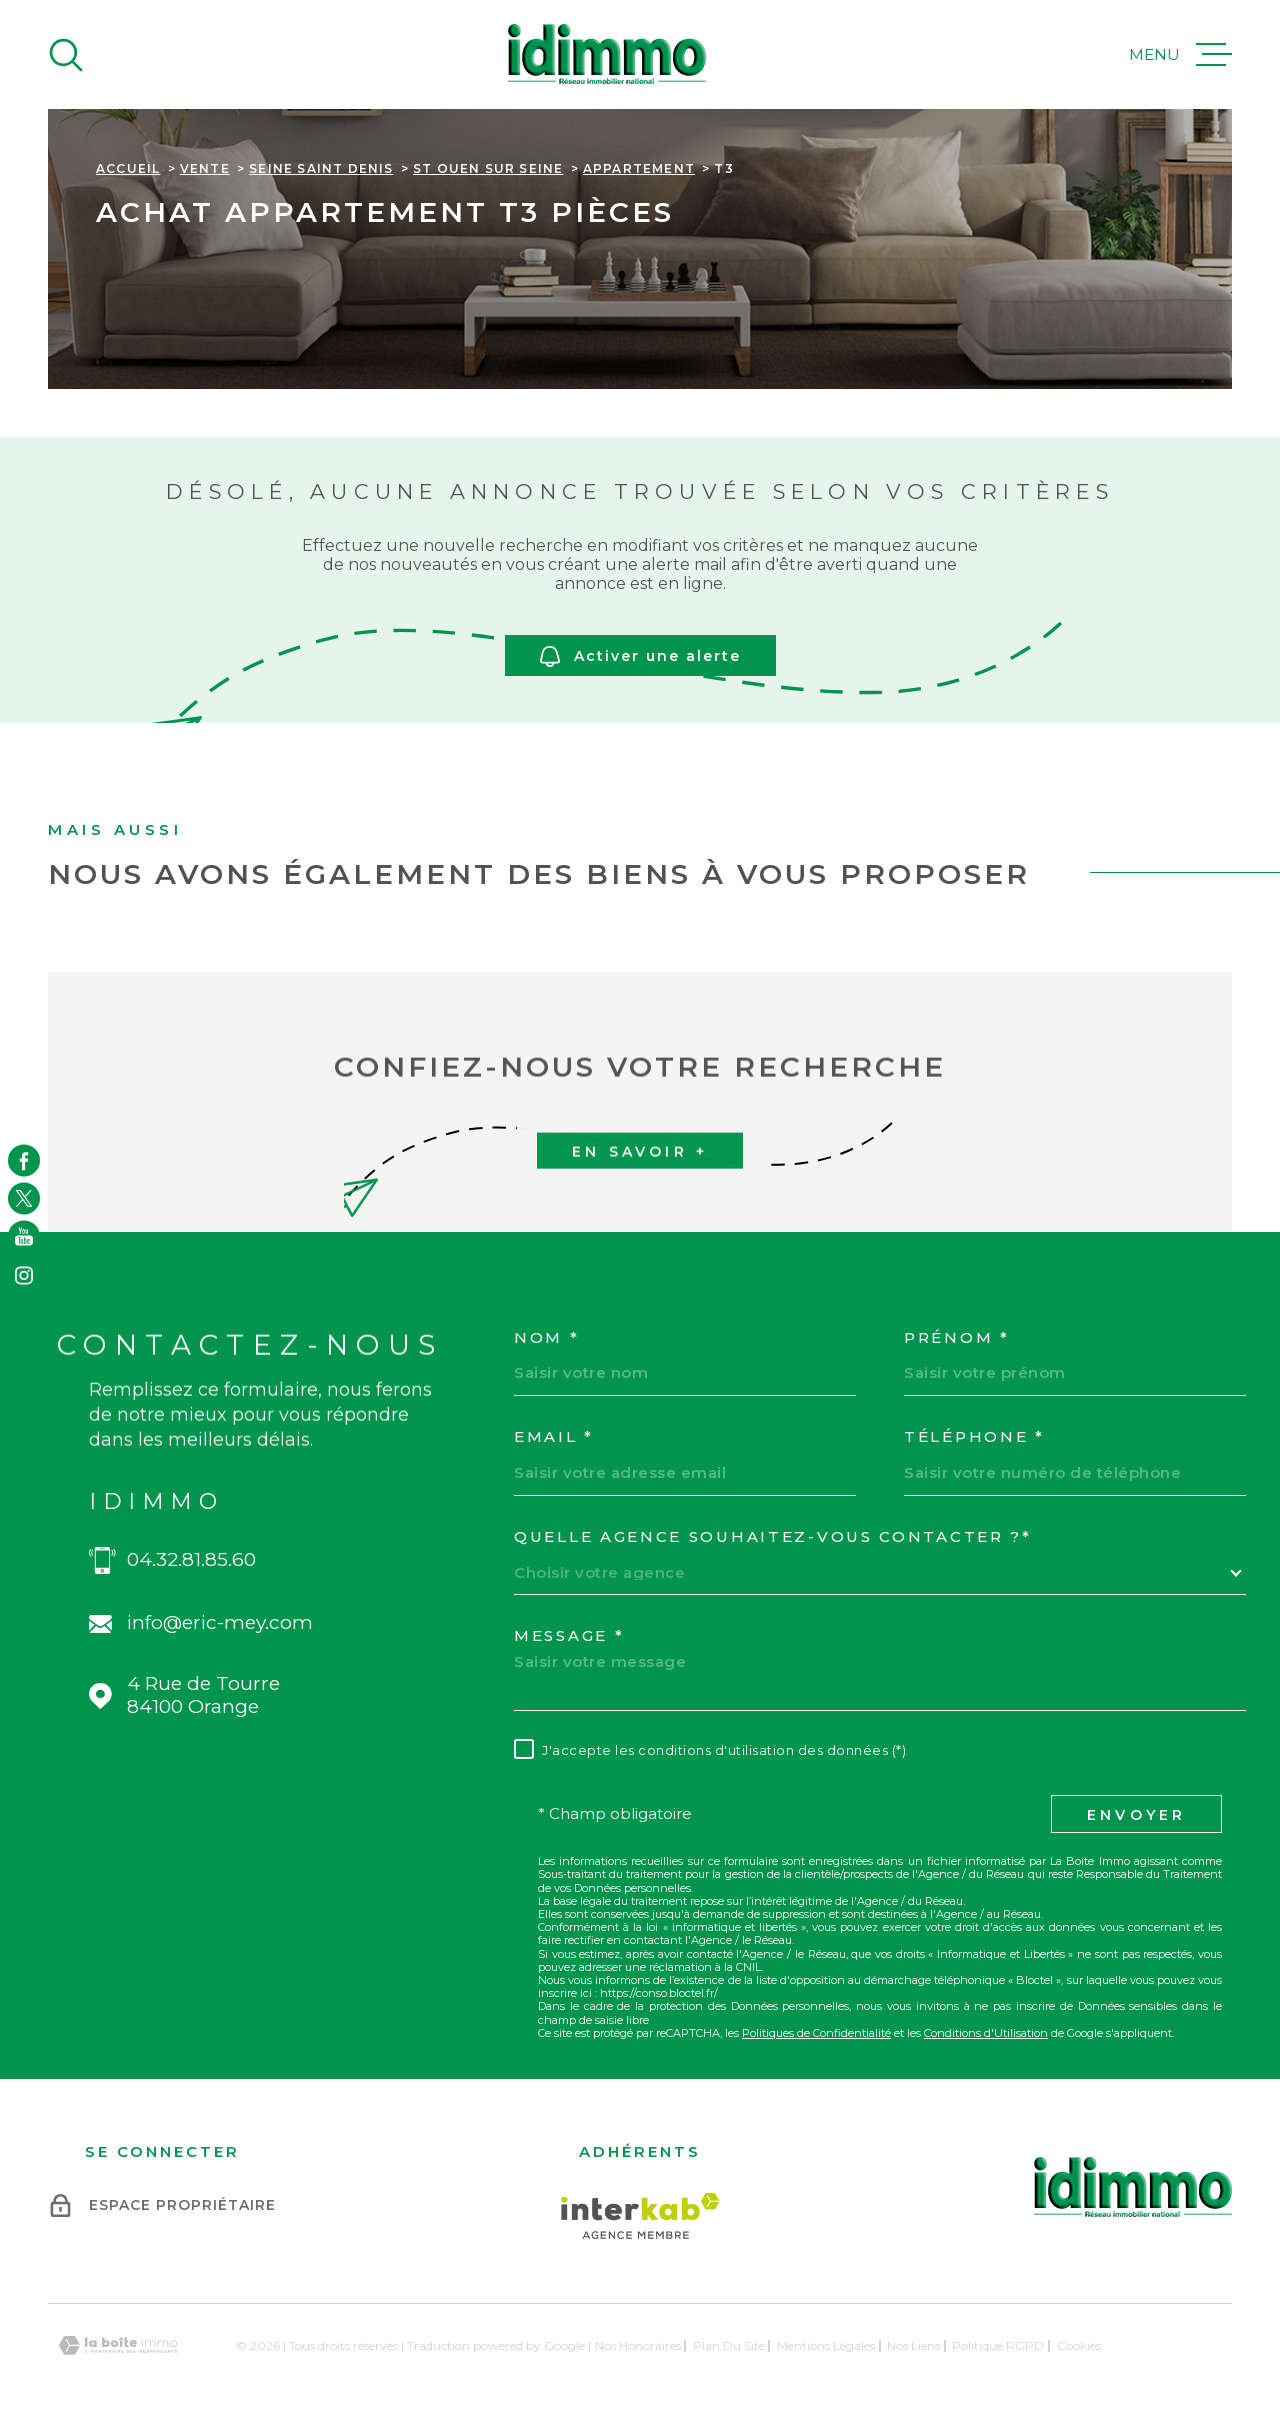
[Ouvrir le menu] (1180, 55)
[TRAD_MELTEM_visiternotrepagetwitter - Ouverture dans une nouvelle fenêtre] (24, 1198)
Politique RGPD (998, 2345)
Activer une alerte (640, 656)
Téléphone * (974, 1437)
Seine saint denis (321, 168)
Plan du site (729, 2345)
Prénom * (957, 1338)
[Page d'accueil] (607, 54)
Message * (569, 1636)
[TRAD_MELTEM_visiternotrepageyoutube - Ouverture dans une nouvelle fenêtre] (24, 1237)
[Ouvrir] (66, 55)
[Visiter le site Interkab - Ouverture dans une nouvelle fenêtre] (640, 2216)
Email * (554, 1437)
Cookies (1079, 2346)
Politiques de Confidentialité (816, 2033)
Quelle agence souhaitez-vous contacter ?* (773, 1537)
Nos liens (913, 2345)
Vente (205, 168)
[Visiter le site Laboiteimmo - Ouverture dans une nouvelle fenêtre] (118, 2345)
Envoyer (1136, 1815)
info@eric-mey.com (220, 1623)
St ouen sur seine (488, 168)
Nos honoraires (638, 2345)
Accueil (128, 168)
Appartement (639, 168)
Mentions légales (826, 2345)
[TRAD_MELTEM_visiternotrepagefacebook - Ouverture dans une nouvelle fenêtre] (24, 1160)
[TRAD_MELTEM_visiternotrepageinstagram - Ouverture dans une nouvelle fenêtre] (24, 1275)
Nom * (547, 1338)
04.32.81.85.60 (191, 1560)
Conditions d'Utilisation (986, 2033)
